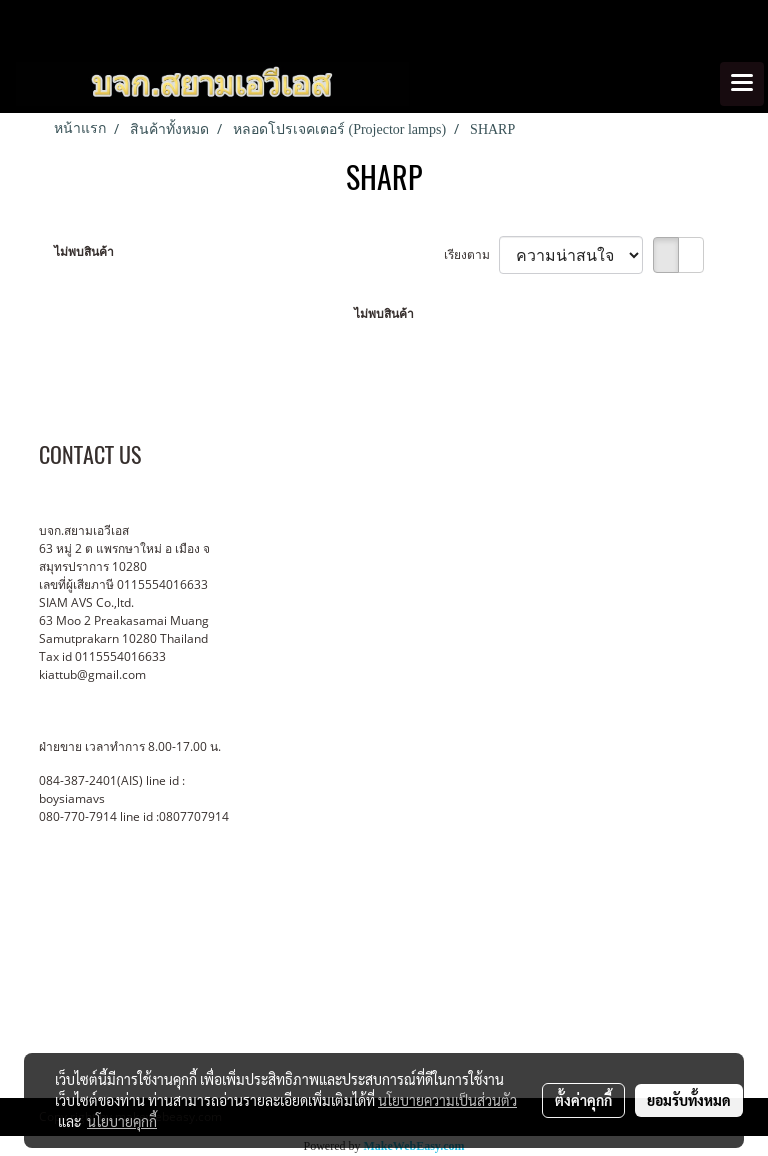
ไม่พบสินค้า (84, 251)
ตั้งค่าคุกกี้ (583, 1100)
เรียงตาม (471, 254)
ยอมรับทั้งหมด (689, 1100)
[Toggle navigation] (742, 84)
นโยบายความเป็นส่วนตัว (447, 1100)
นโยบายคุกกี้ (122, 1121)
